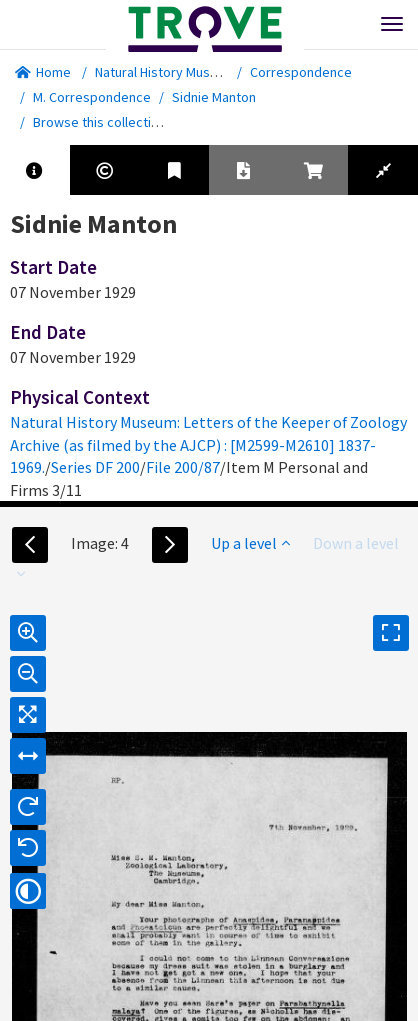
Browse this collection (106, 122)
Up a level (250, 543)
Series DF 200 (95, 467)
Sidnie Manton (214, 97)
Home (43, 72)
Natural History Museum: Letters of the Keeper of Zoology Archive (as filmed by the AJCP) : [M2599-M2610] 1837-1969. (208, 445)
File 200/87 (183, 467)
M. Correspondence (92, 97)
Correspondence (301, 72)
